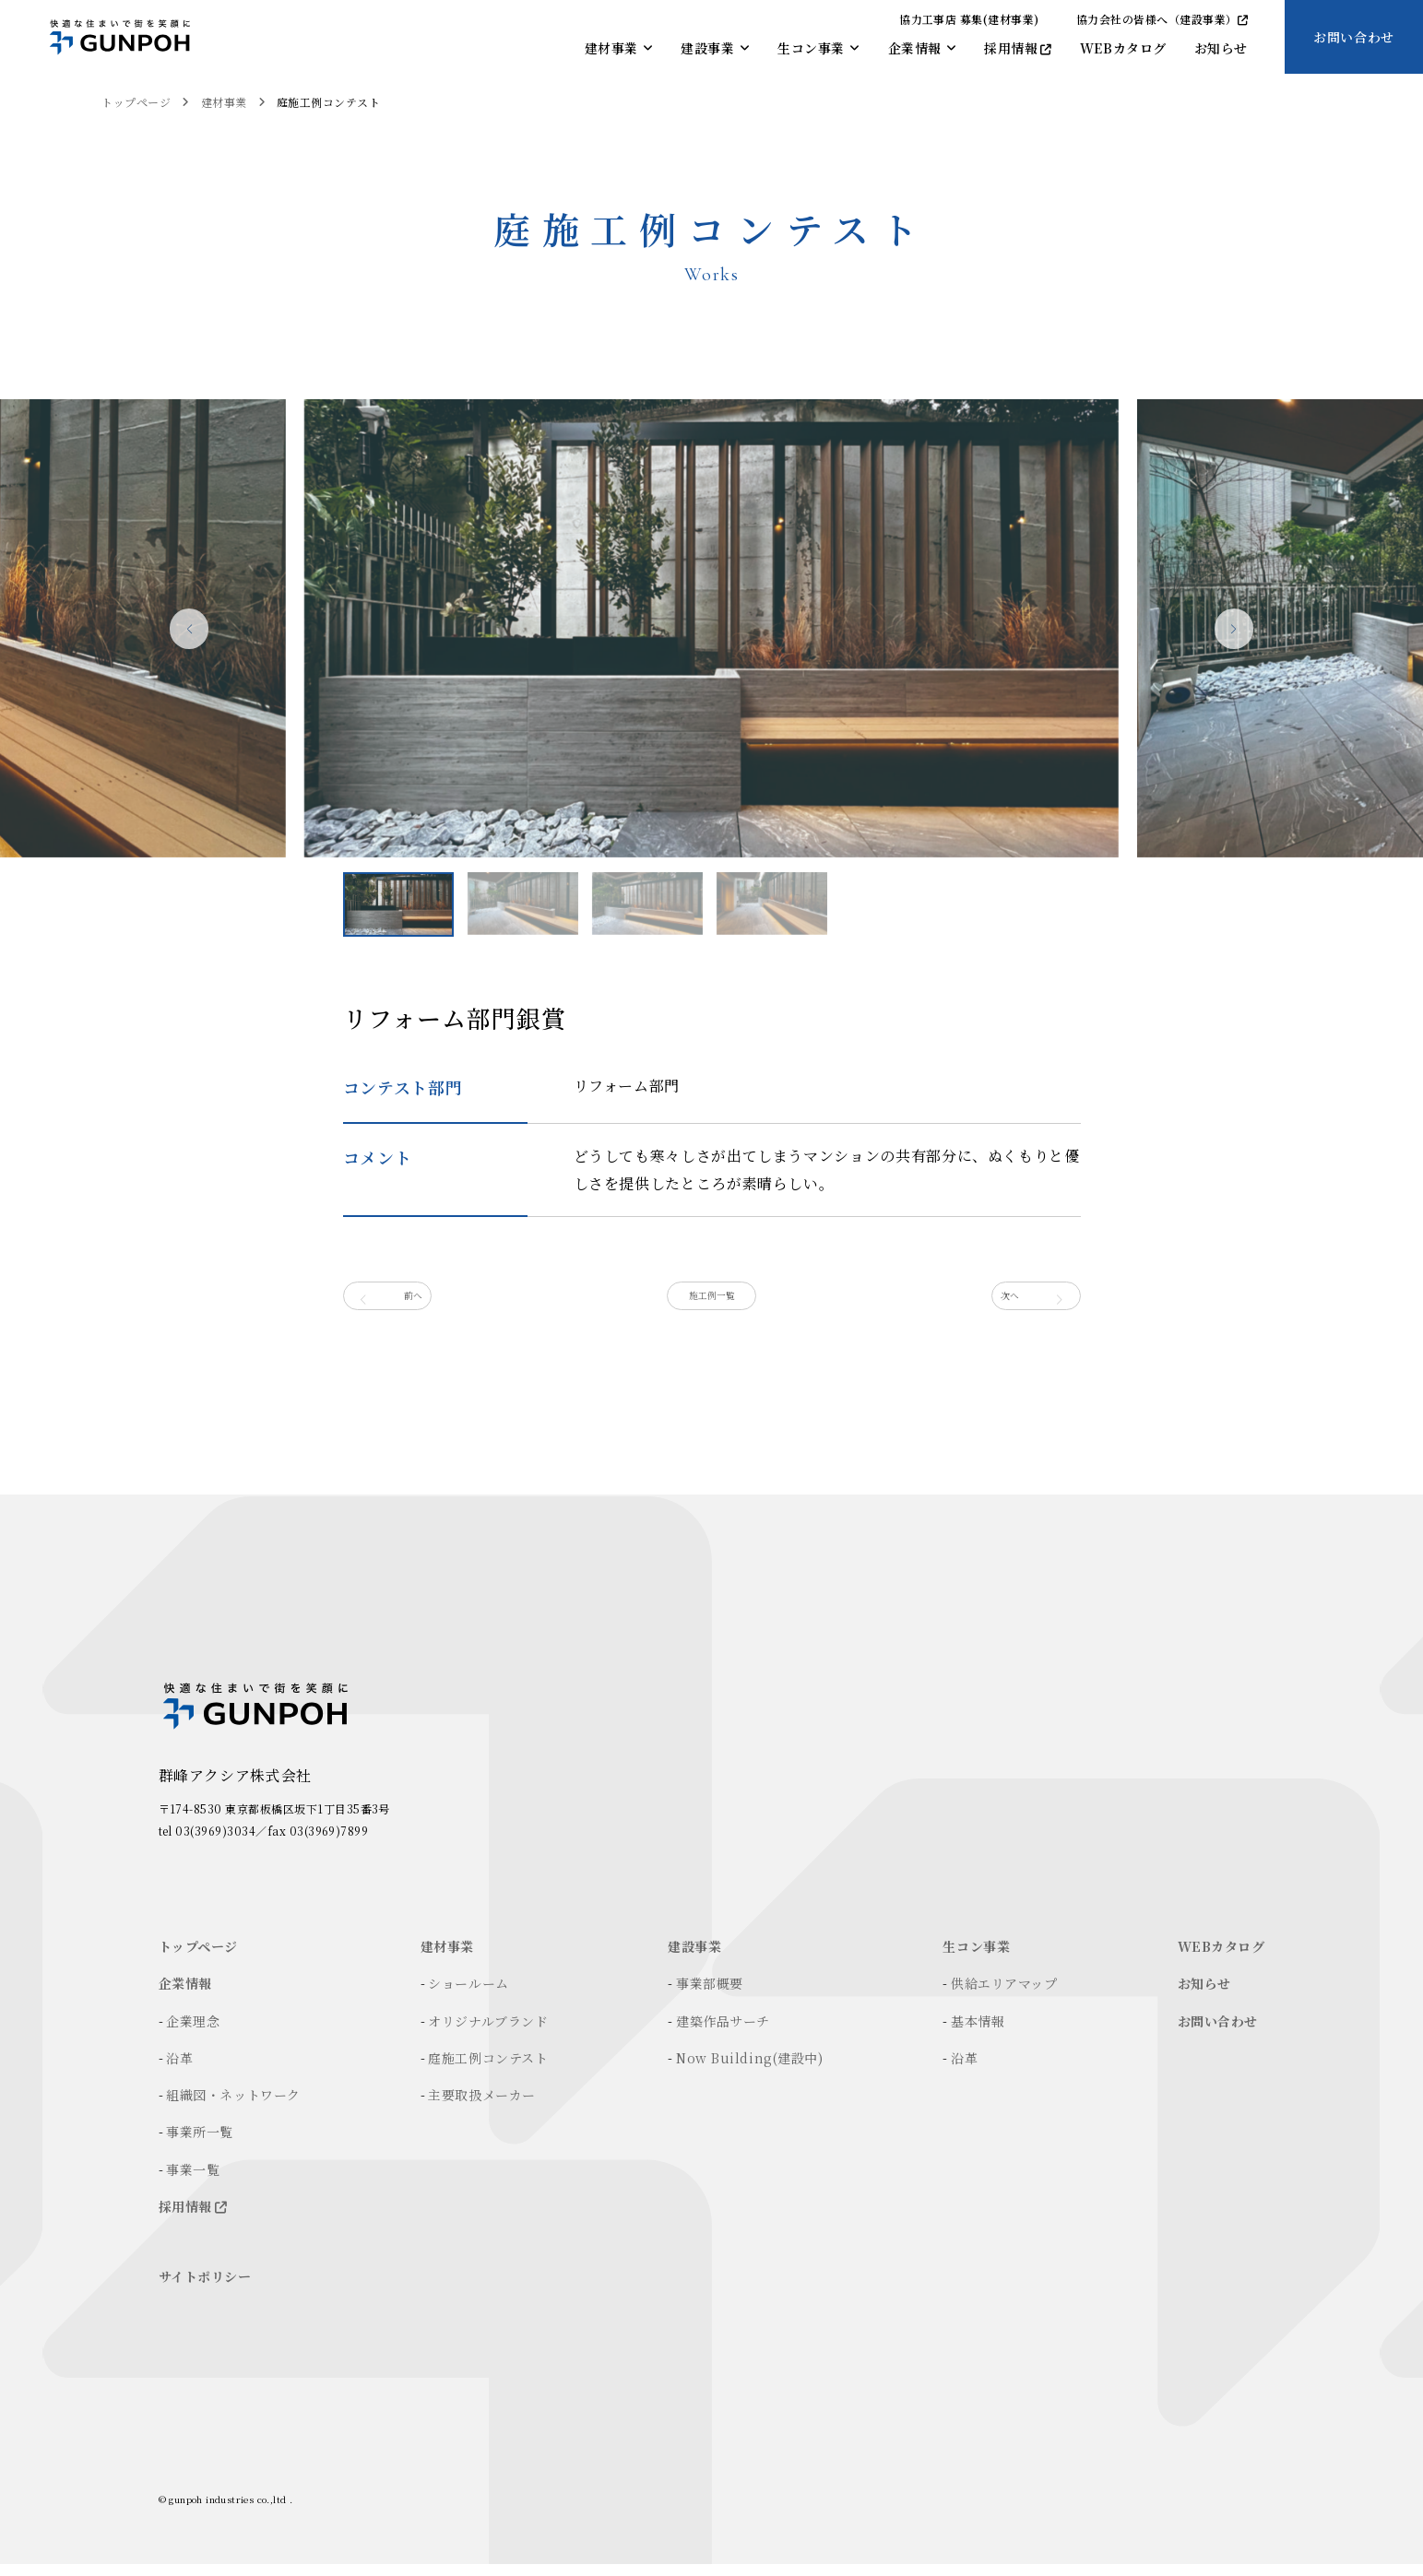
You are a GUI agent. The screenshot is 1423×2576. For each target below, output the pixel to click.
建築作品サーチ (723, 2033)
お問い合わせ (1353, 37)
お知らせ (1204, 1995)
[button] (1196, 636)
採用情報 (193, 2218)
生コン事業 (976, 1958)
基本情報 (977, 2033)
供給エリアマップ (1004, 1995)
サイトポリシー (205, 2288)
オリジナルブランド (488, 2033)
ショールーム (468, 1995)
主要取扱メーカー (481, 2106)
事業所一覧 (199, 2143)
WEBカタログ (1221, 1958)
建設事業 (694, 1958)
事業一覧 (192, 2181)
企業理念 (192, 2033)
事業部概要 (709, 1995)
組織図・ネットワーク (233, 2106)
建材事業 (224, 102)
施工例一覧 (712, 1302)
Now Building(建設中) (750, 2070)
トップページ (136, 102)
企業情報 (185, 1995)
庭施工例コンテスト (328, 102)
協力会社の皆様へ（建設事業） (1162, 19)
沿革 (179, 2070)
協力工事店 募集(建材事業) (969, 19)
